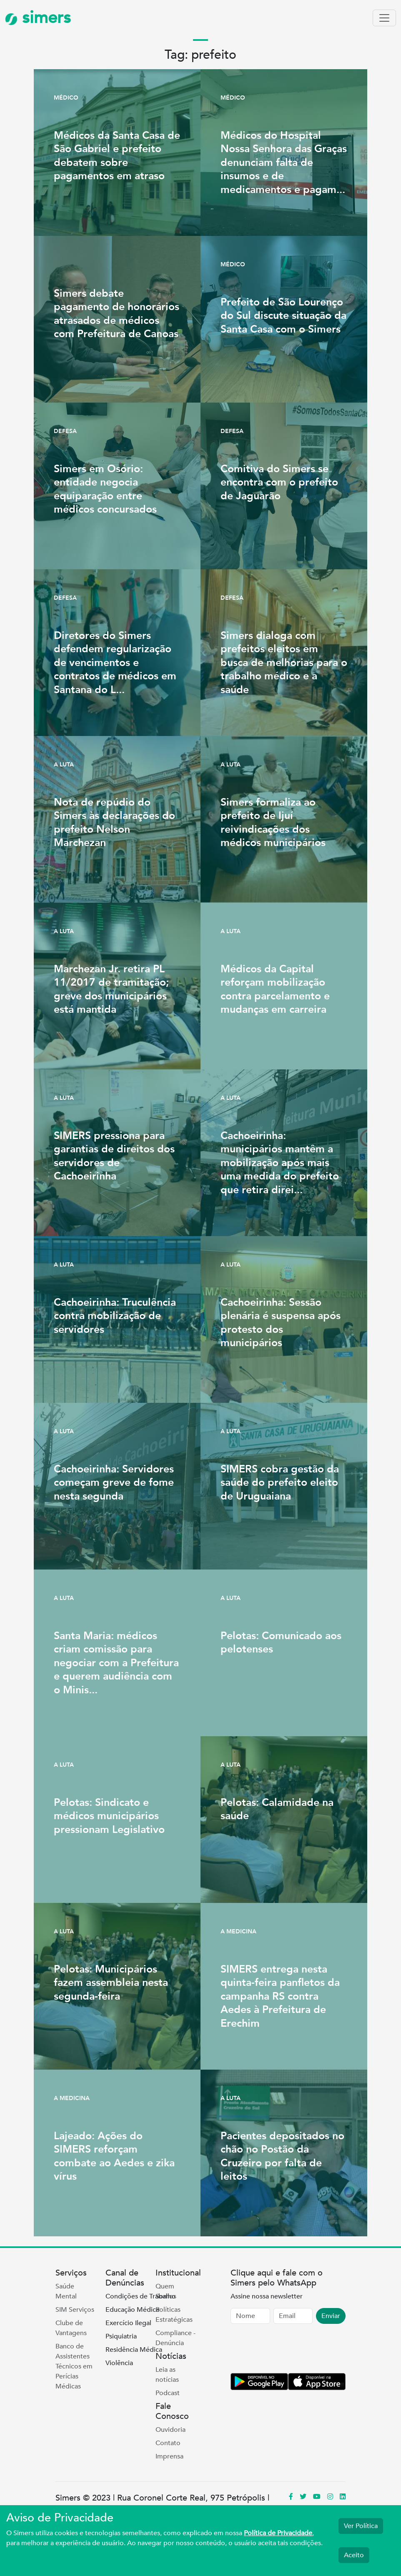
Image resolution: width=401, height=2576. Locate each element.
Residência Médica (133, 2349)
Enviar (330, 2316)
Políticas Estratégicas (174, 2314)
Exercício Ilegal (128, 2323)
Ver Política (361, 2526)
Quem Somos (165, 2291)
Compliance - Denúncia (175, 2338)
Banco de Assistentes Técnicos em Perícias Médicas (74, 2366)
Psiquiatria (121, 2336)
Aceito (354, 2555)
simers (38, 17)
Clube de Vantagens (71, 2328)
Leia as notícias (167, 2374)
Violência (119, 2363)
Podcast (167, 2393)
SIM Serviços (74, 2309)
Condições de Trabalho (140, 2296)
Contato (167, 2443)
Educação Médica (132, 2309)
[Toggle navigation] (384, 18)
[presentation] (294, 2350)
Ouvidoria (170, 2429)
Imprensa (169, 2456)
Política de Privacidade (278, 2533)
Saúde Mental (66, 2291)
